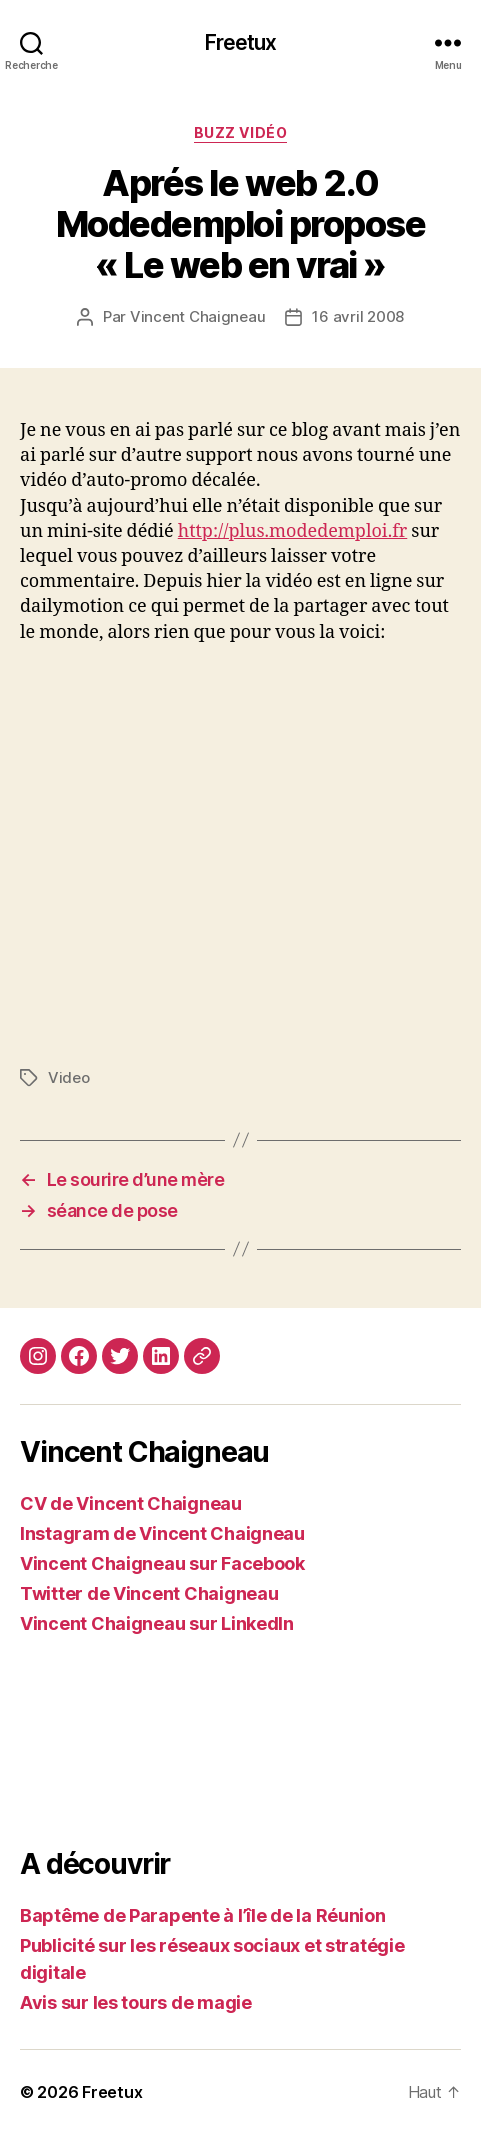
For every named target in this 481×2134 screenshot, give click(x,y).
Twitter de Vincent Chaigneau (149, 1593)
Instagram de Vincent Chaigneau (162, 1533)
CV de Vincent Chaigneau (131, 1503)
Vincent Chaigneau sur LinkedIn (157, 1623)
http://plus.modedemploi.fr (293, 531)
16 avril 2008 (358, 316)
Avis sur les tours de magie (136, 2002)
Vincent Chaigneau (198, 316)
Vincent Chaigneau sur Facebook (162, 1563)
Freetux (241, 42)
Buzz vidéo (240, 132)
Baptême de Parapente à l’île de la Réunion (203, 1915)
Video (69, 1077)
